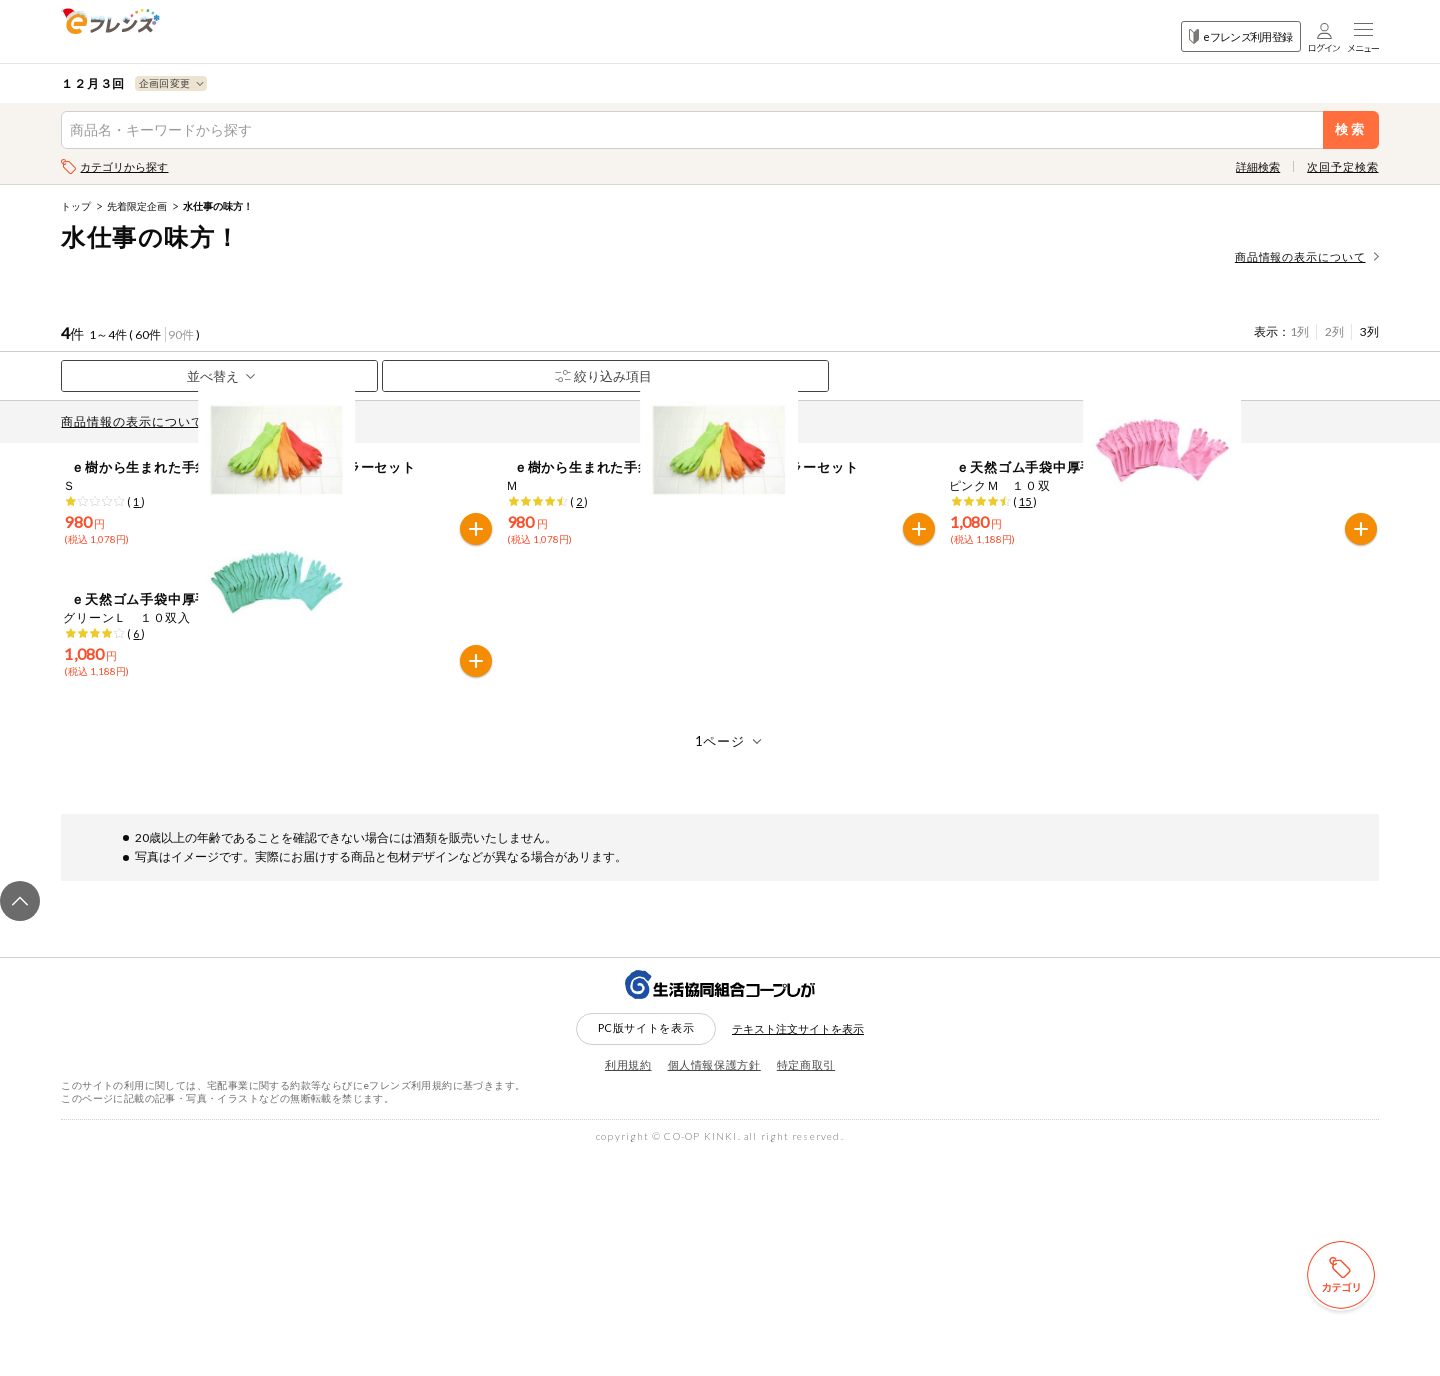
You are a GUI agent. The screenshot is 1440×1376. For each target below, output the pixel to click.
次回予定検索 (1342, 166)
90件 (181, 334)
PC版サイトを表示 (646, 1249)
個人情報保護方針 (714, 1285)
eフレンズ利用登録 (1240, 36)
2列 (1334, 331)
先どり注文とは (278, 421)
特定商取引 (806, 1285)
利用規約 (628, 1285)
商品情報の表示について (1307, 256)
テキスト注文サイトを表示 (798, 1250)
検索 (1350, 129)
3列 (1369, 331)
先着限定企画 (137, 206)
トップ (76, 206)
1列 (1299, 331)
